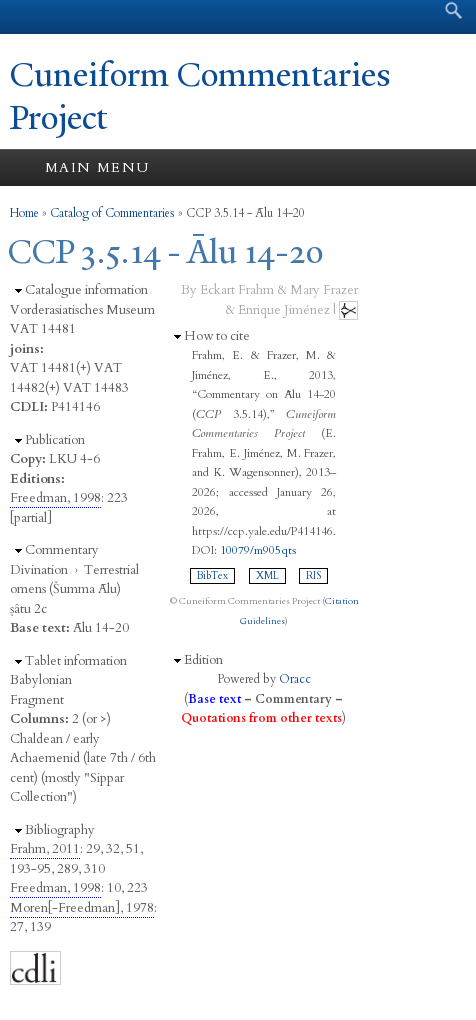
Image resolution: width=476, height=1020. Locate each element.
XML (267, 576)
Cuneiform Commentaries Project (200, 96)
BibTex (212, 576)
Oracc (295, 679)
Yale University (33, 17)
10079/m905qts (258, 550)
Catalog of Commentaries (112, 213)
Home (24, 213)
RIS (313, 576)
